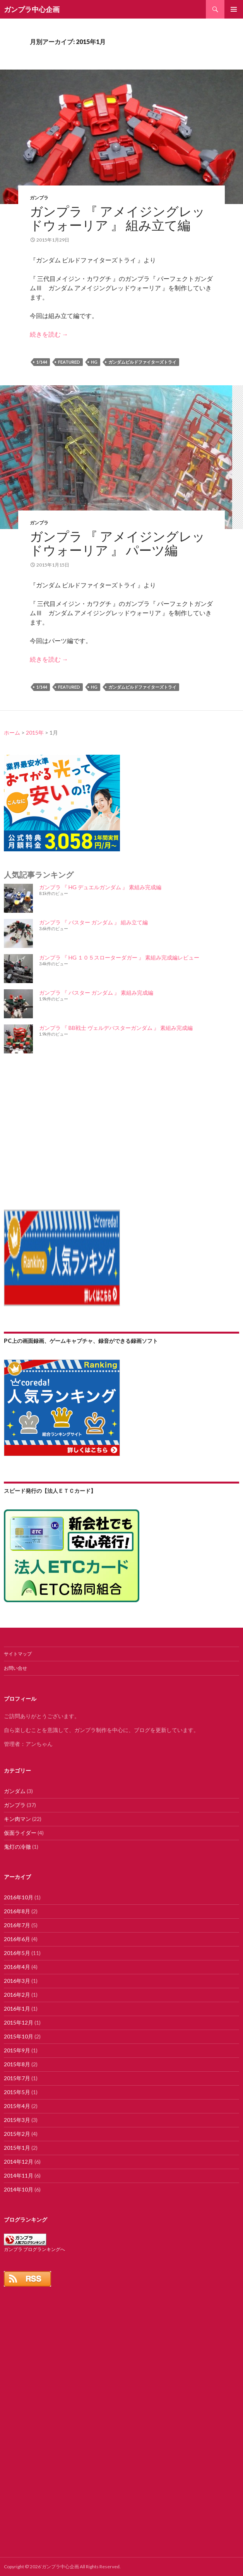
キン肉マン (17, 1818)
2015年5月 (17, 2092)
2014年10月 (18, 2189)
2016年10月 (18, 1897)
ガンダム (15, 1791)
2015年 (35, 732)
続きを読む (49, 334)
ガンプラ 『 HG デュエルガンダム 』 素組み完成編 (100, 887)
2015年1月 (17, 2147)
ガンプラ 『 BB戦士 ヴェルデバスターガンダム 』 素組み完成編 (116, 1027)
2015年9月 (17, 2050)
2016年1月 (17, 2008)
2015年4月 (17, 2106)
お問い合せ (15, 1668)
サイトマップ (18, 1654)
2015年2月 (17, 2133)
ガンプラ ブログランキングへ (34, 2249)
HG (94, 361)
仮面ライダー (20, 1832)
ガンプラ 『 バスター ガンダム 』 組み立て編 (93, 922)
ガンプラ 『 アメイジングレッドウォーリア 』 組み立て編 (117, 218)
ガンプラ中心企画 (32, 9)
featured (69, 361)
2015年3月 (17, 2120)
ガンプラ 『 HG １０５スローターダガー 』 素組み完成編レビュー (119, 957)
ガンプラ (39, 198)
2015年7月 (17, 2078)
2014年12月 (18, 2161)
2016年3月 (17, 1980)
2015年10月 (18, 2036)
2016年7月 (17, 1925)
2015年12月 (18, 2022)
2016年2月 (17, 1994)
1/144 (41, 361)
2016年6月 (17, 1939)
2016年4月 (17, 1966)
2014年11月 (18, 2175)
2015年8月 (17, 2064)
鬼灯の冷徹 (17, 1846)
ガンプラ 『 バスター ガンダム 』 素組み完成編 (96, 992)
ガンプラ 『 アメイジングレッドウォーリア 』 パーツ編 (117, 543)
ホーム (12, 732)
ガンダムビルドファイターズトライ (142, 361)
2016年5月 (17, 1953)
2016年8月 (17, 1911)
